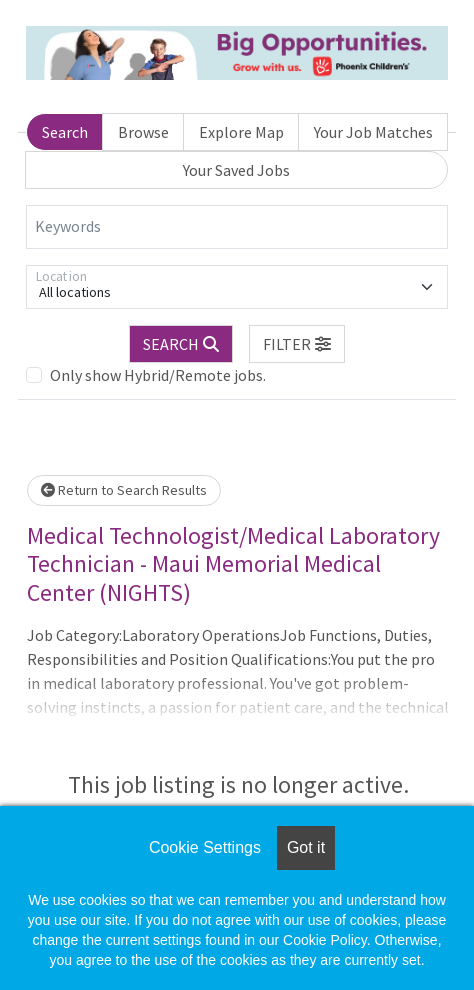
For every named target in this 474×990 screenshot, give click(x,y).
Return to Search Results (124, 490)
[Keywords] (237, 227)
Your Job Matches (373, 132)
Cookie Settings (205, 847)
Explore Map (241, 132)
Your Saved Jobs (236, 170)
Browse (143, 132)
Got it (306, 847)
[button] (297, 344)
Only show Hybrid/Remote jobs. (158, 375)
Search (65, 132)
